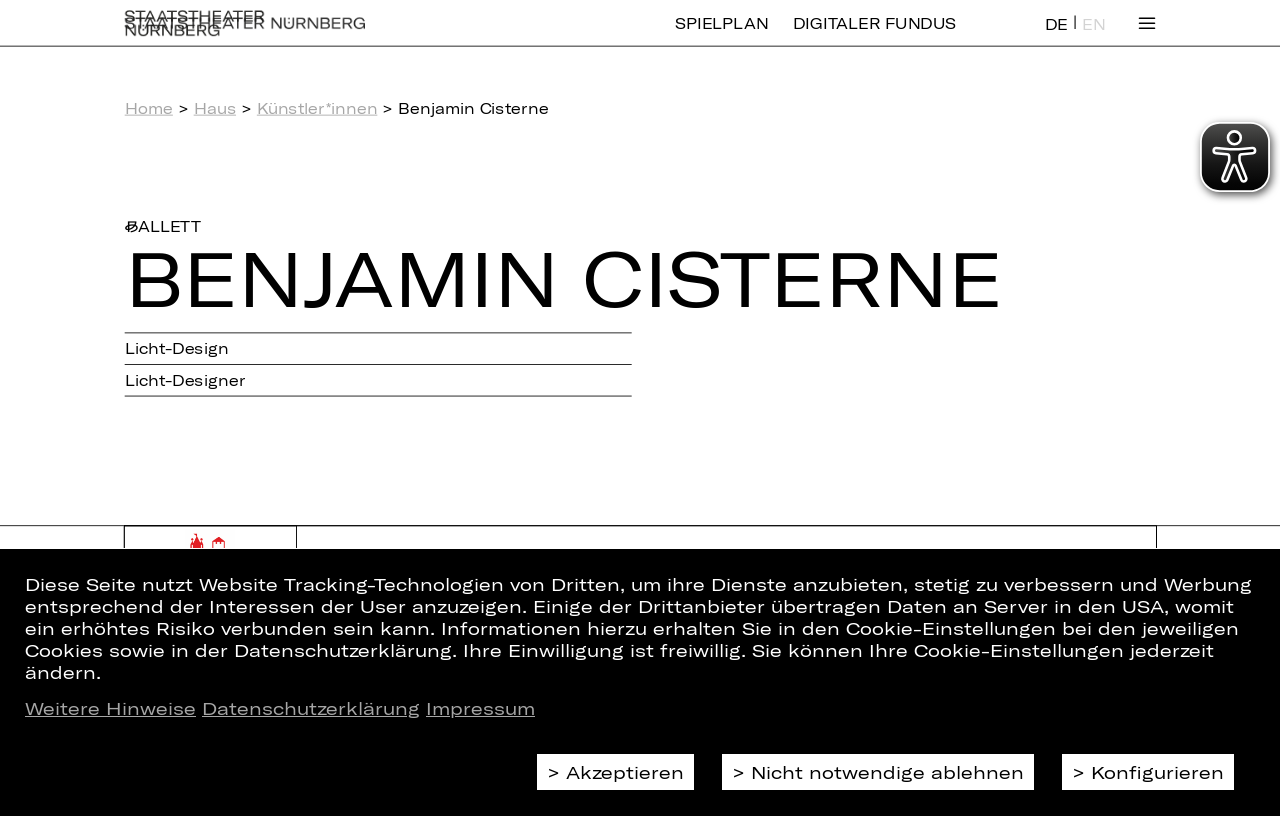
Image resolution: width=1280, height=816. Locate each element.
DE (1056, 38)
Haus (215, 108)
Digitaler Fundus (874, 37)
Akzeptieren (625, 772)
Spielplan (721, 37)
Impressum (480, 708)
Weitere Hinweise (110, 708)
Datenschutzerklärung (311, 708)
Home (149, 108)
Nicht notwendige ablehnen (887, 772)
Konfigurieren (1157, 772)
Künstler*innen (317, 108)
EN (1093, 38)
